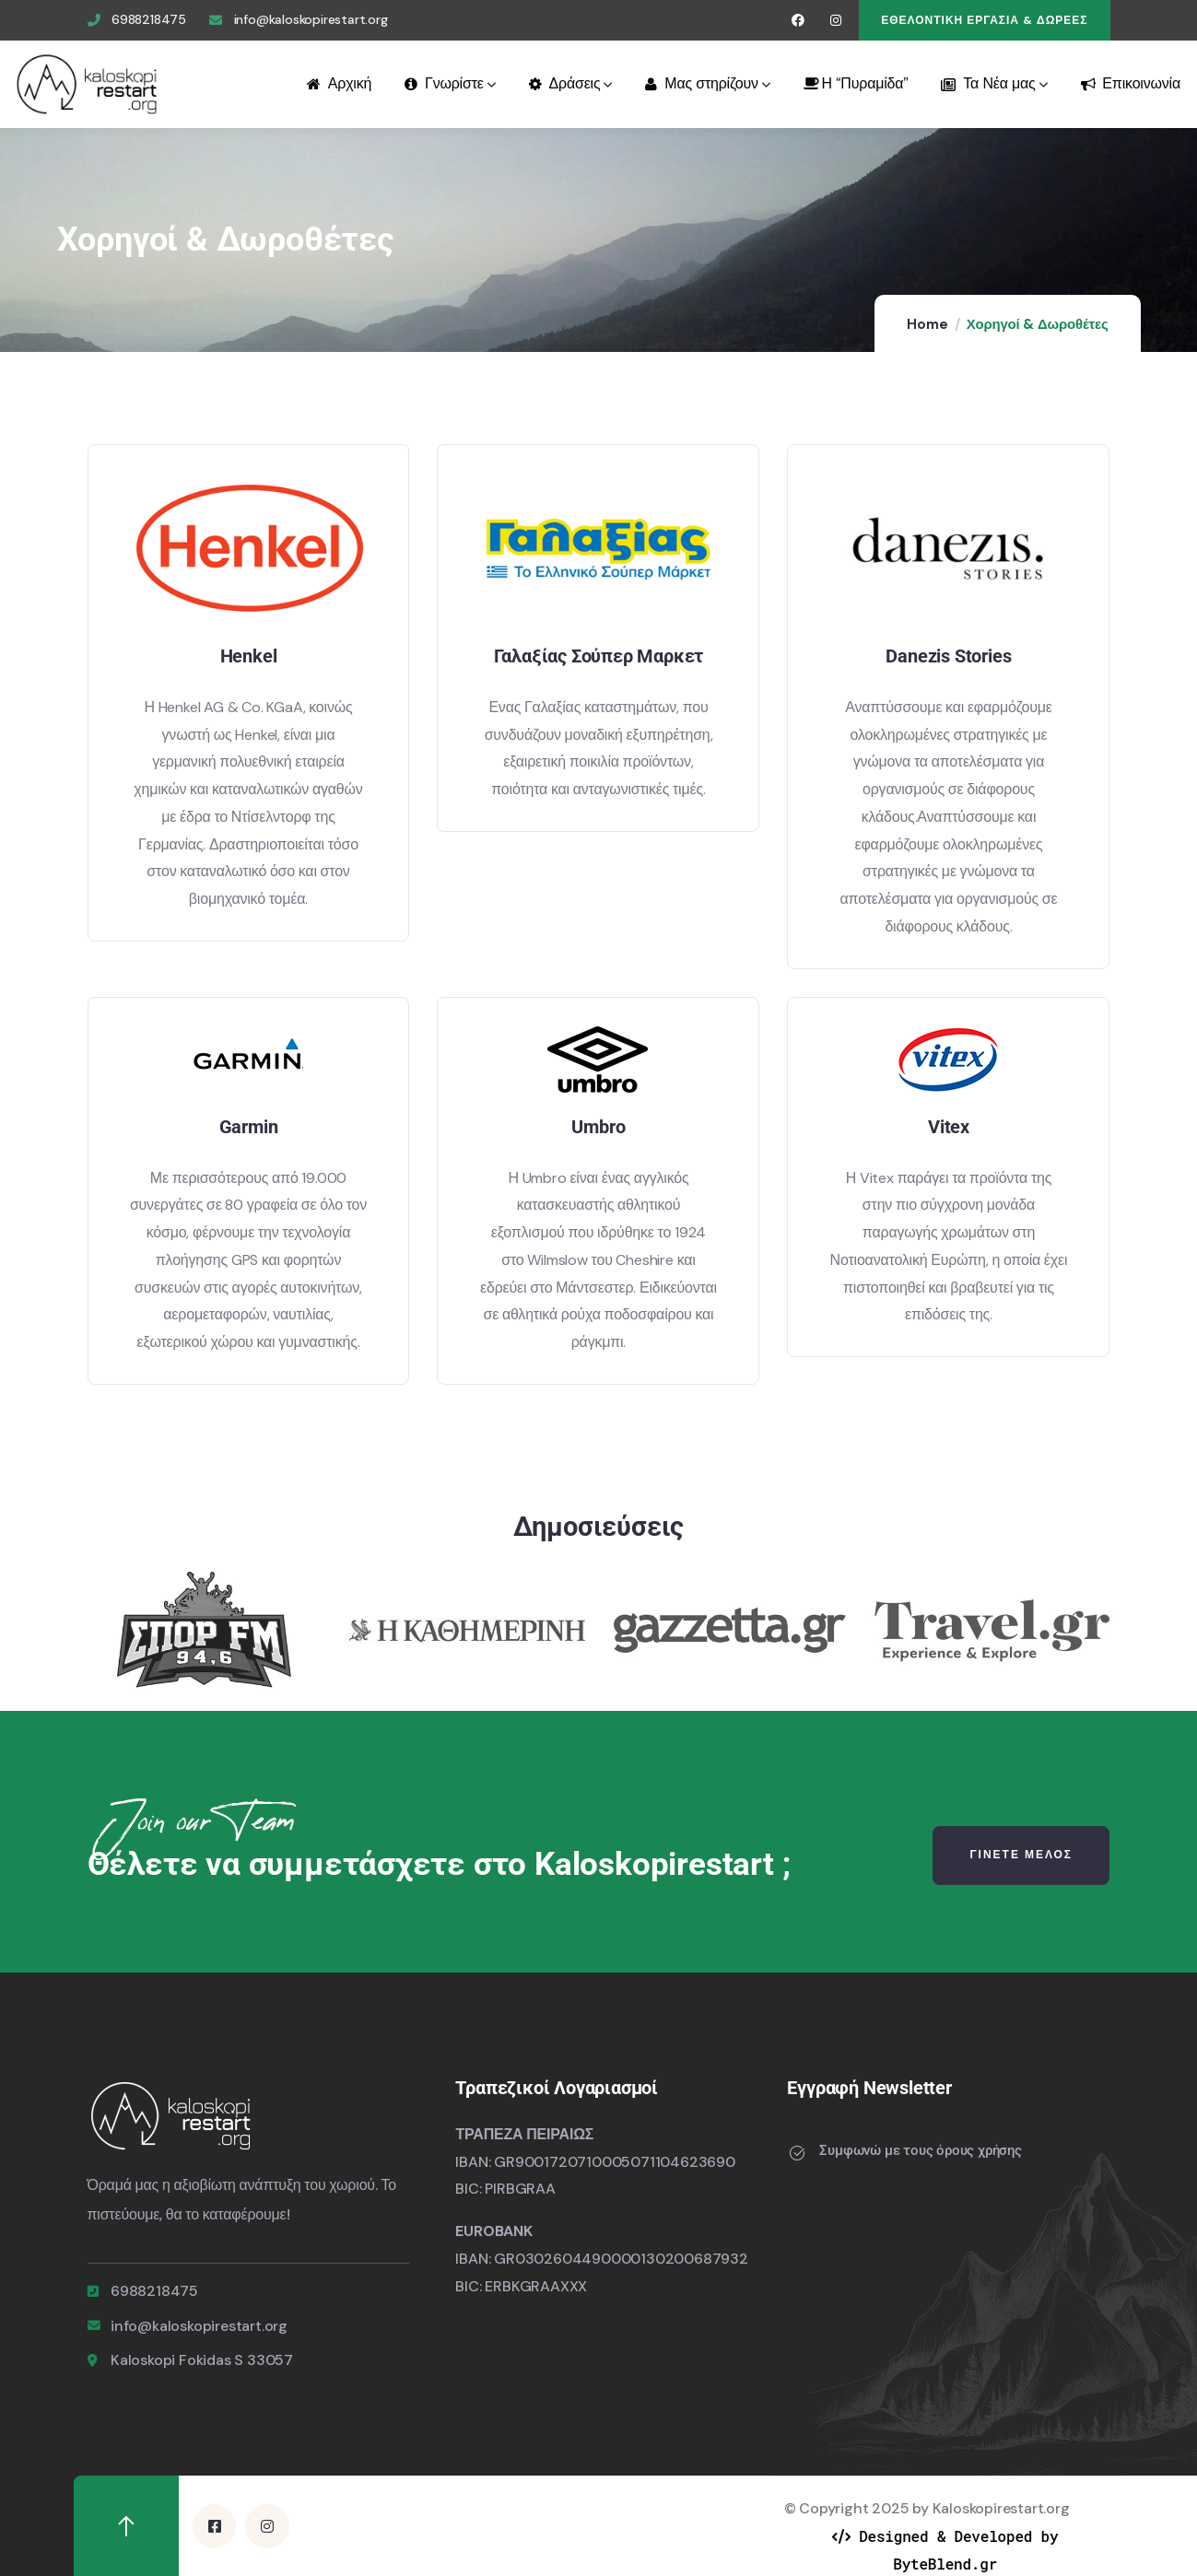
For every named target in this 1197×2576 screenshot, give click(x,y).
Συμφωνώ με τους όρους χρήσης (920, 2150)
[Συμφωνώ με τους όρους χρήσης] (796, 2153)
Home (927, 324)
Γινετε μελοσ (1021, 1854)
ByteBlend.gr (945, 2562)
